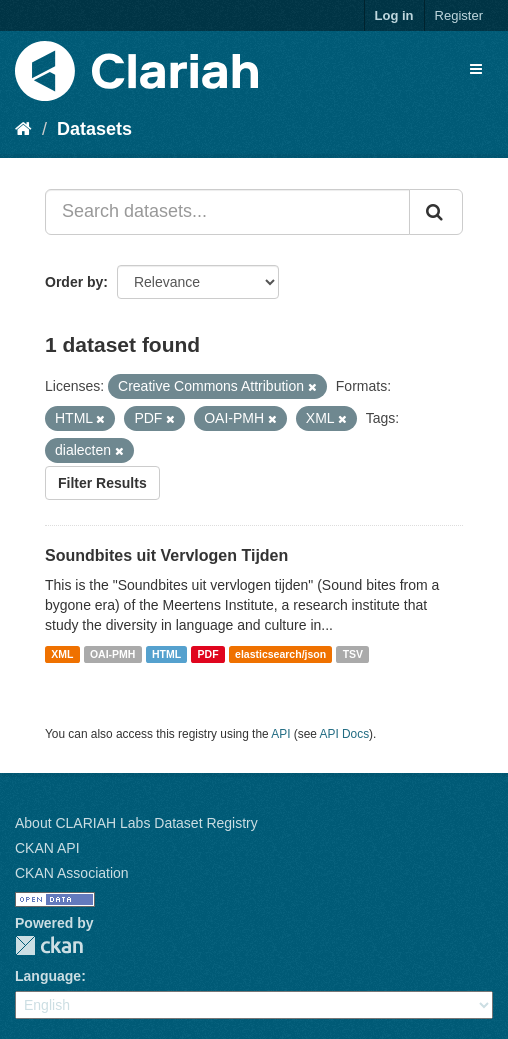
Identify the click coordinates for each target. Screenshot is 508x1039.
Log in (394, 15)
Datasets (94, 129)
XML (62, 654)
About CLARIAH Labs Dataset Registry (136, 823)
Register (459, 15)
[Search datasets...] (227, 212)
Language (48, 976)
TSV (353, 654)
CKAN (49, 945)
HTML (166, 654)
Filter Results (102, 483)
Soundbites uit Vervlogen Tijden (166, 555)
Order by (74, 282)
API (280, 734)
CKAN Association (72, 873)
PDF (208, 654)
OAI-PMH (113, 654)
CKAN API (47, 848)
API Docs (345, 734)
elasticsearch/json (280, 654)
